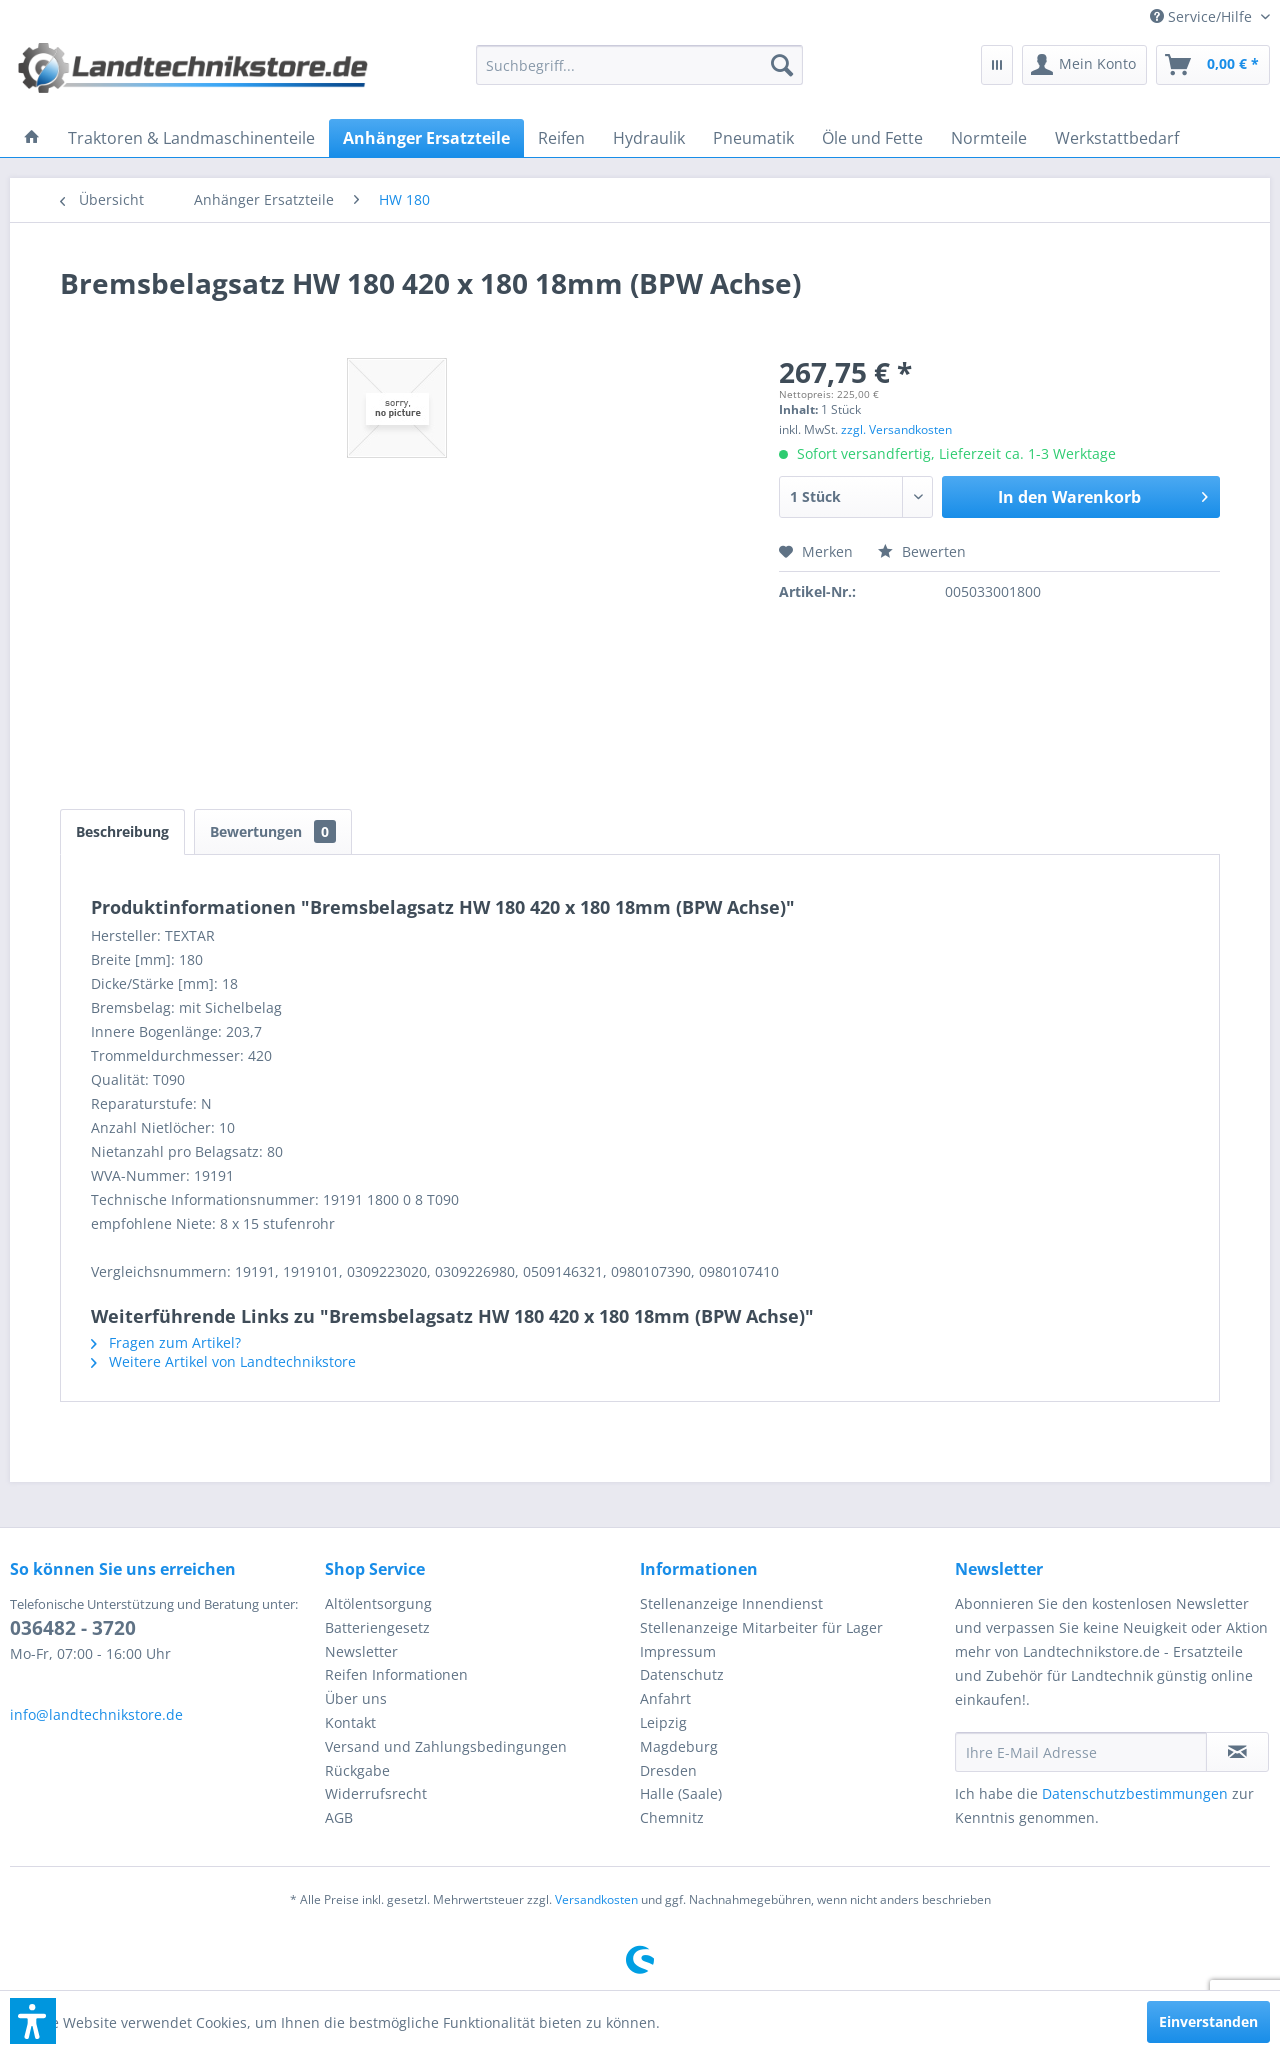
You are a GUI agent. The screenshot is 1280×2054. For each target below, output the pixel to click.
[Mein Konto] (1084, 65)
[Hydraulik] (649, 138)
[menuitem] (1202, 16)
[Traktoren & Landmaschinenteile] (191, 138)
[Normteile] (989, 138)
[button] (33, 2021)
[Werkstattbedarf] (1117, 138)
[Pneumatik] (753, 138)
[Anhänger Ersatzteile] (426, 138)
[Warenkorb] (1213, 65)
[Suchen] (782, 65)
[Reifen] (561, 138)
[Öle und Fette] (872, 138)
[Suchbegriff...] (640, 65)
